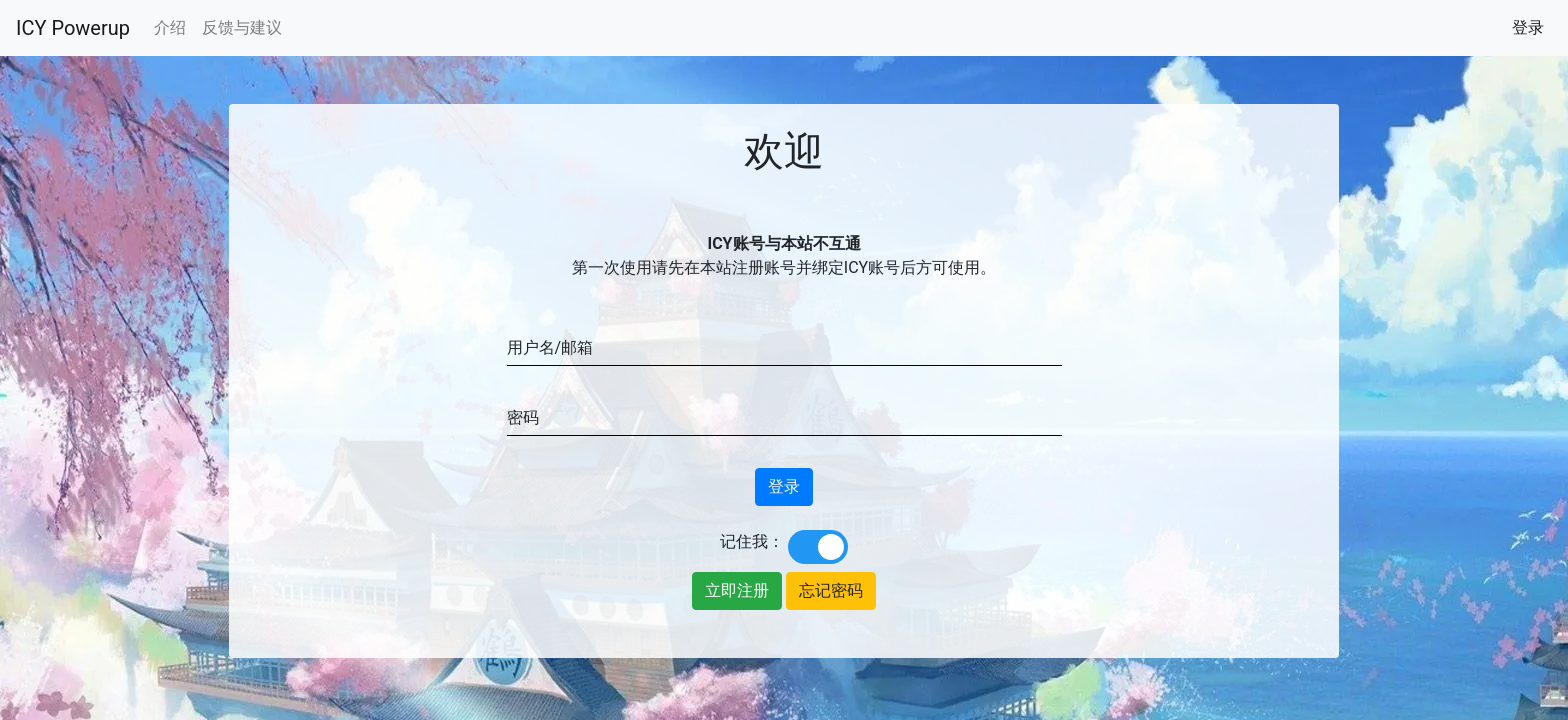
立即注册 (737, 590)
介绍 (170, 27)
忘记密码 (831, 590)
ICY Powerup (73, 28)
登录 (1528, 27)
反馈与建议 (242, 27)
